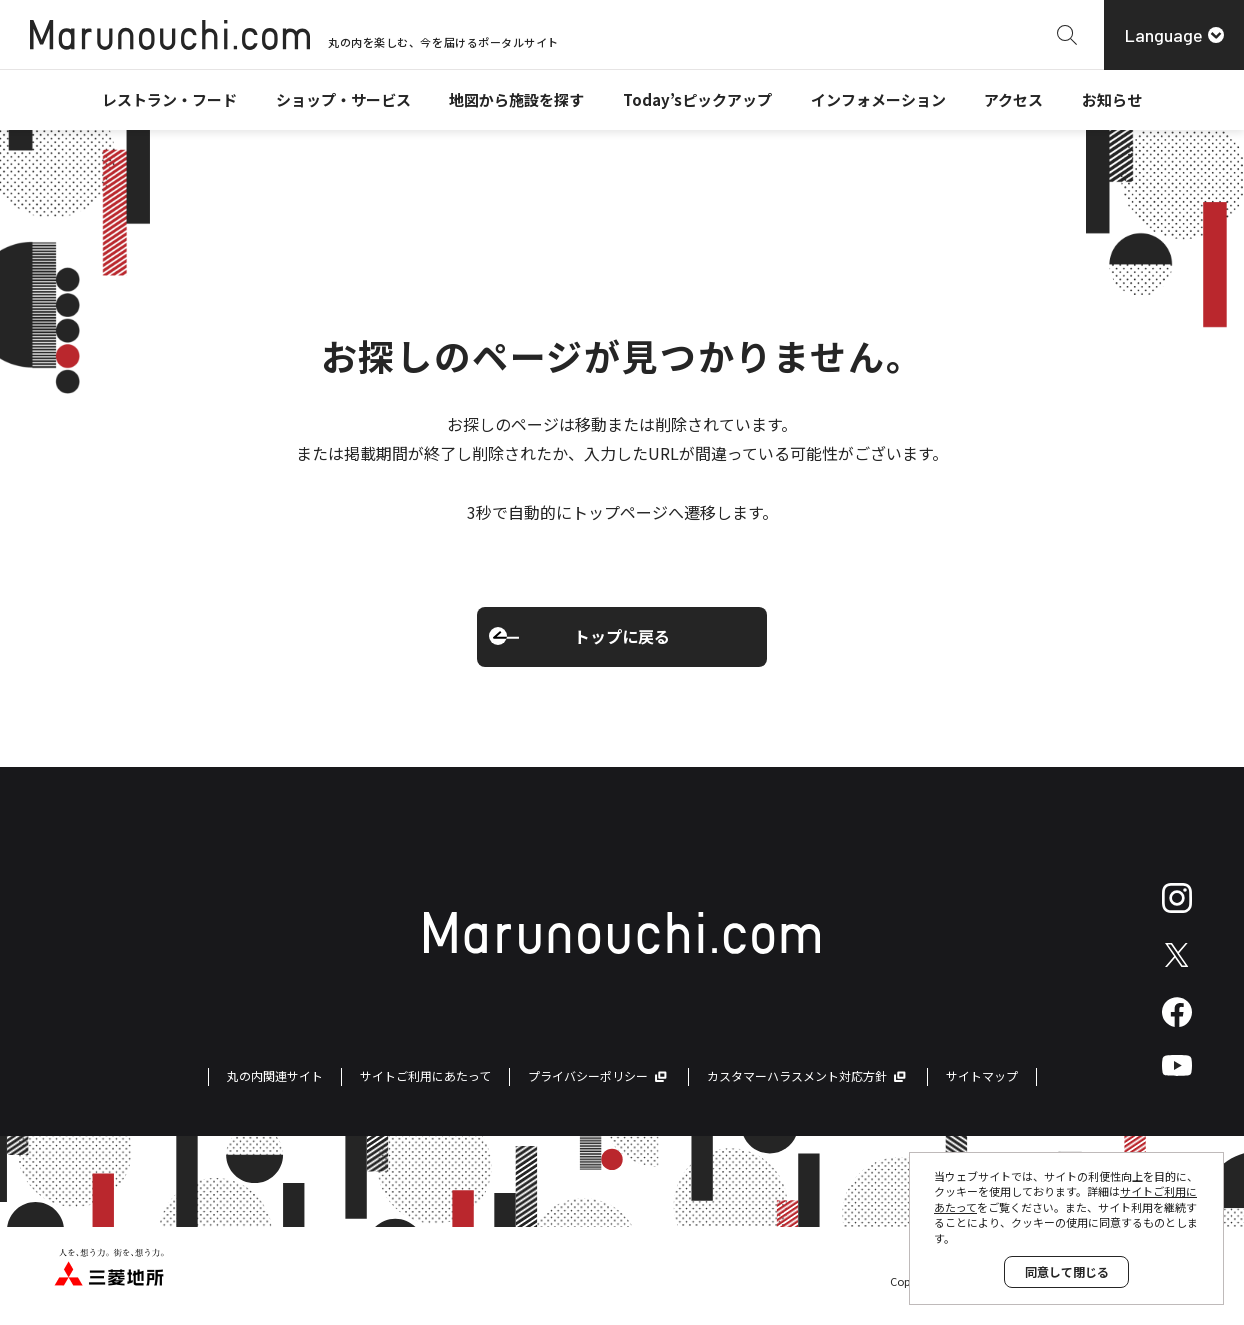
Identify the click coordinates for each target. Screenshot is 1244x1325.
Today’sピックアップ (697, 99)
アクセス (1013, 99)
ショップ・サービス (343, 99)
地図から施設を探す (516, 99)
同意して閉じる (1067, 1271)
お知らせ (1112, 99)
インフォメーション (878, 99)
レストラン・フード (169, 99)
